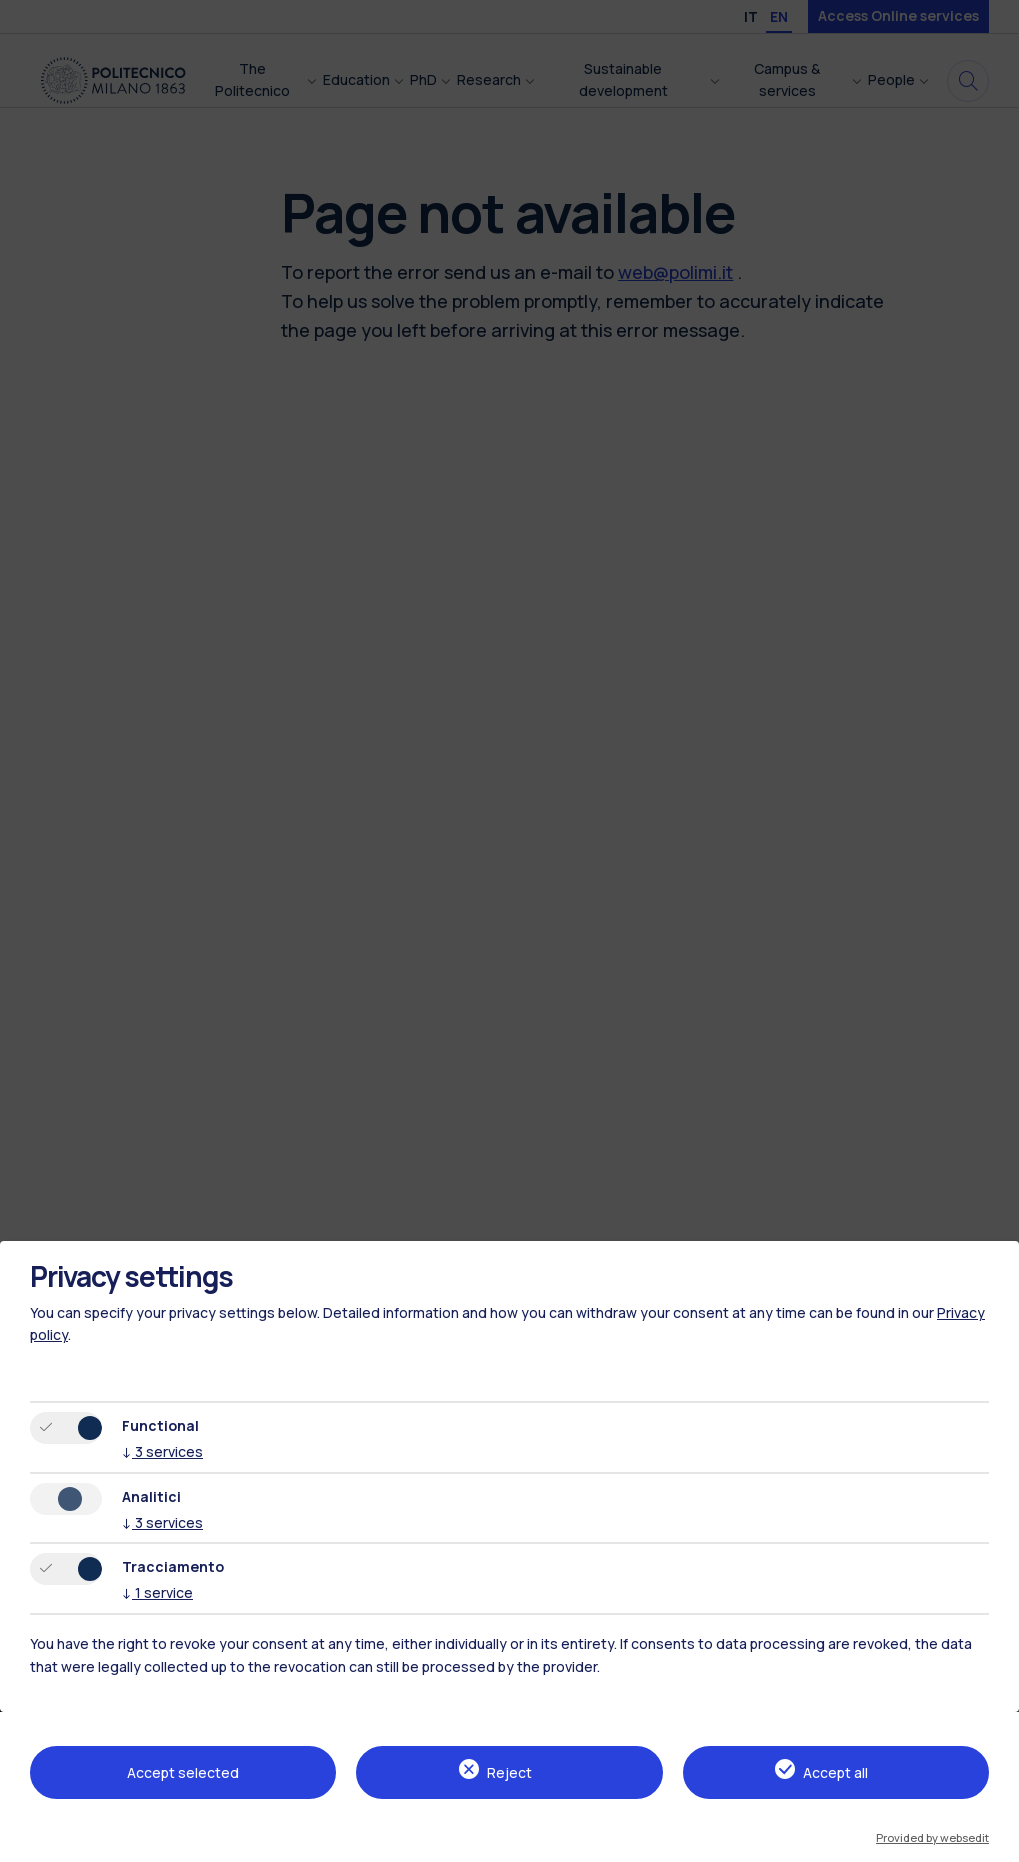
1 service (157, 1592)
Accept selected (183, 1772)
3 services (162, 1451)
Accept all (835, 1772)
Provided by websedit (932, 1837)
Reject (509, 1772)
